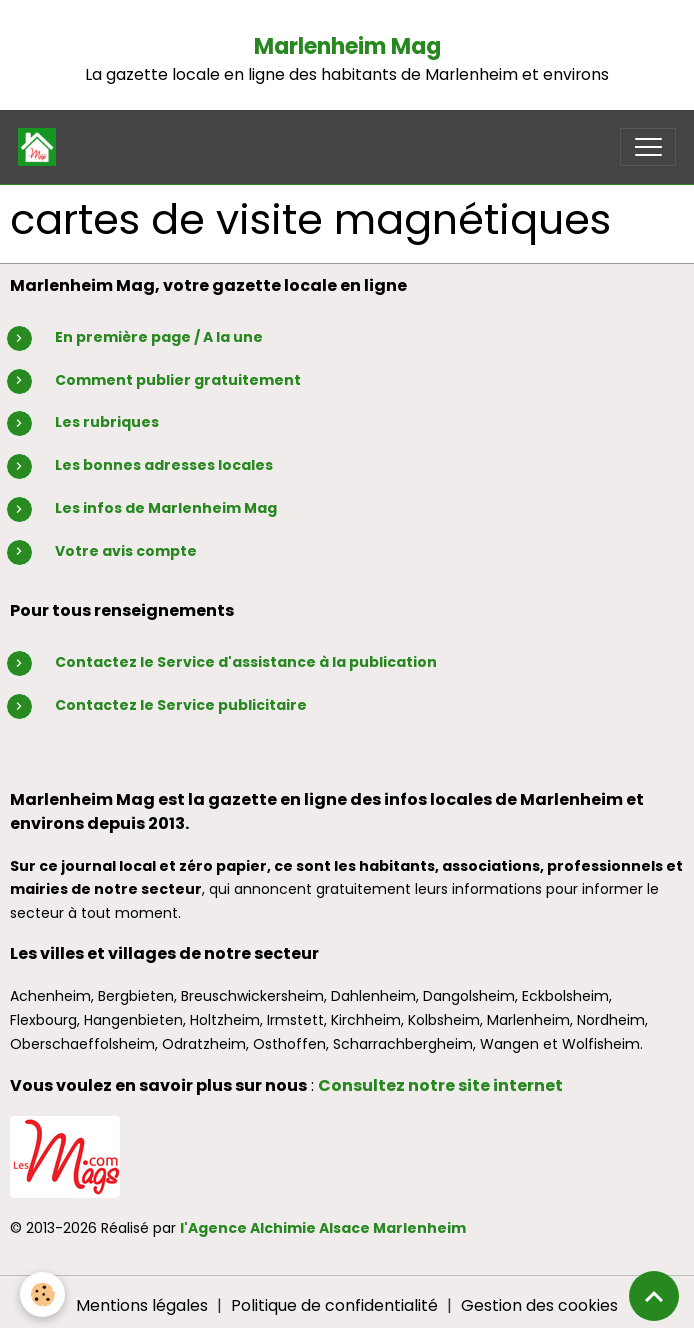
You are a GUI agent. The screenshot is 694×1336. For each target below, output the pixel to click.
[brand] (41, 147)
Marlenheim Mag (347, 46)
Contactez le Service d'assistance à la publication (246, 662)
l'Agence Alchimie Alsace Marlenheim (323, 1228)
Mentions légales (142, 1305)
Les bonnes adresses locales (164, 465)
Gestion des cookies (539, 1305)
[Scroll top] (654, 1296)
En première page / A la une (159, 337)
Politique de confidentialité (334, 1305)
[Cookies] (42, 1294)
